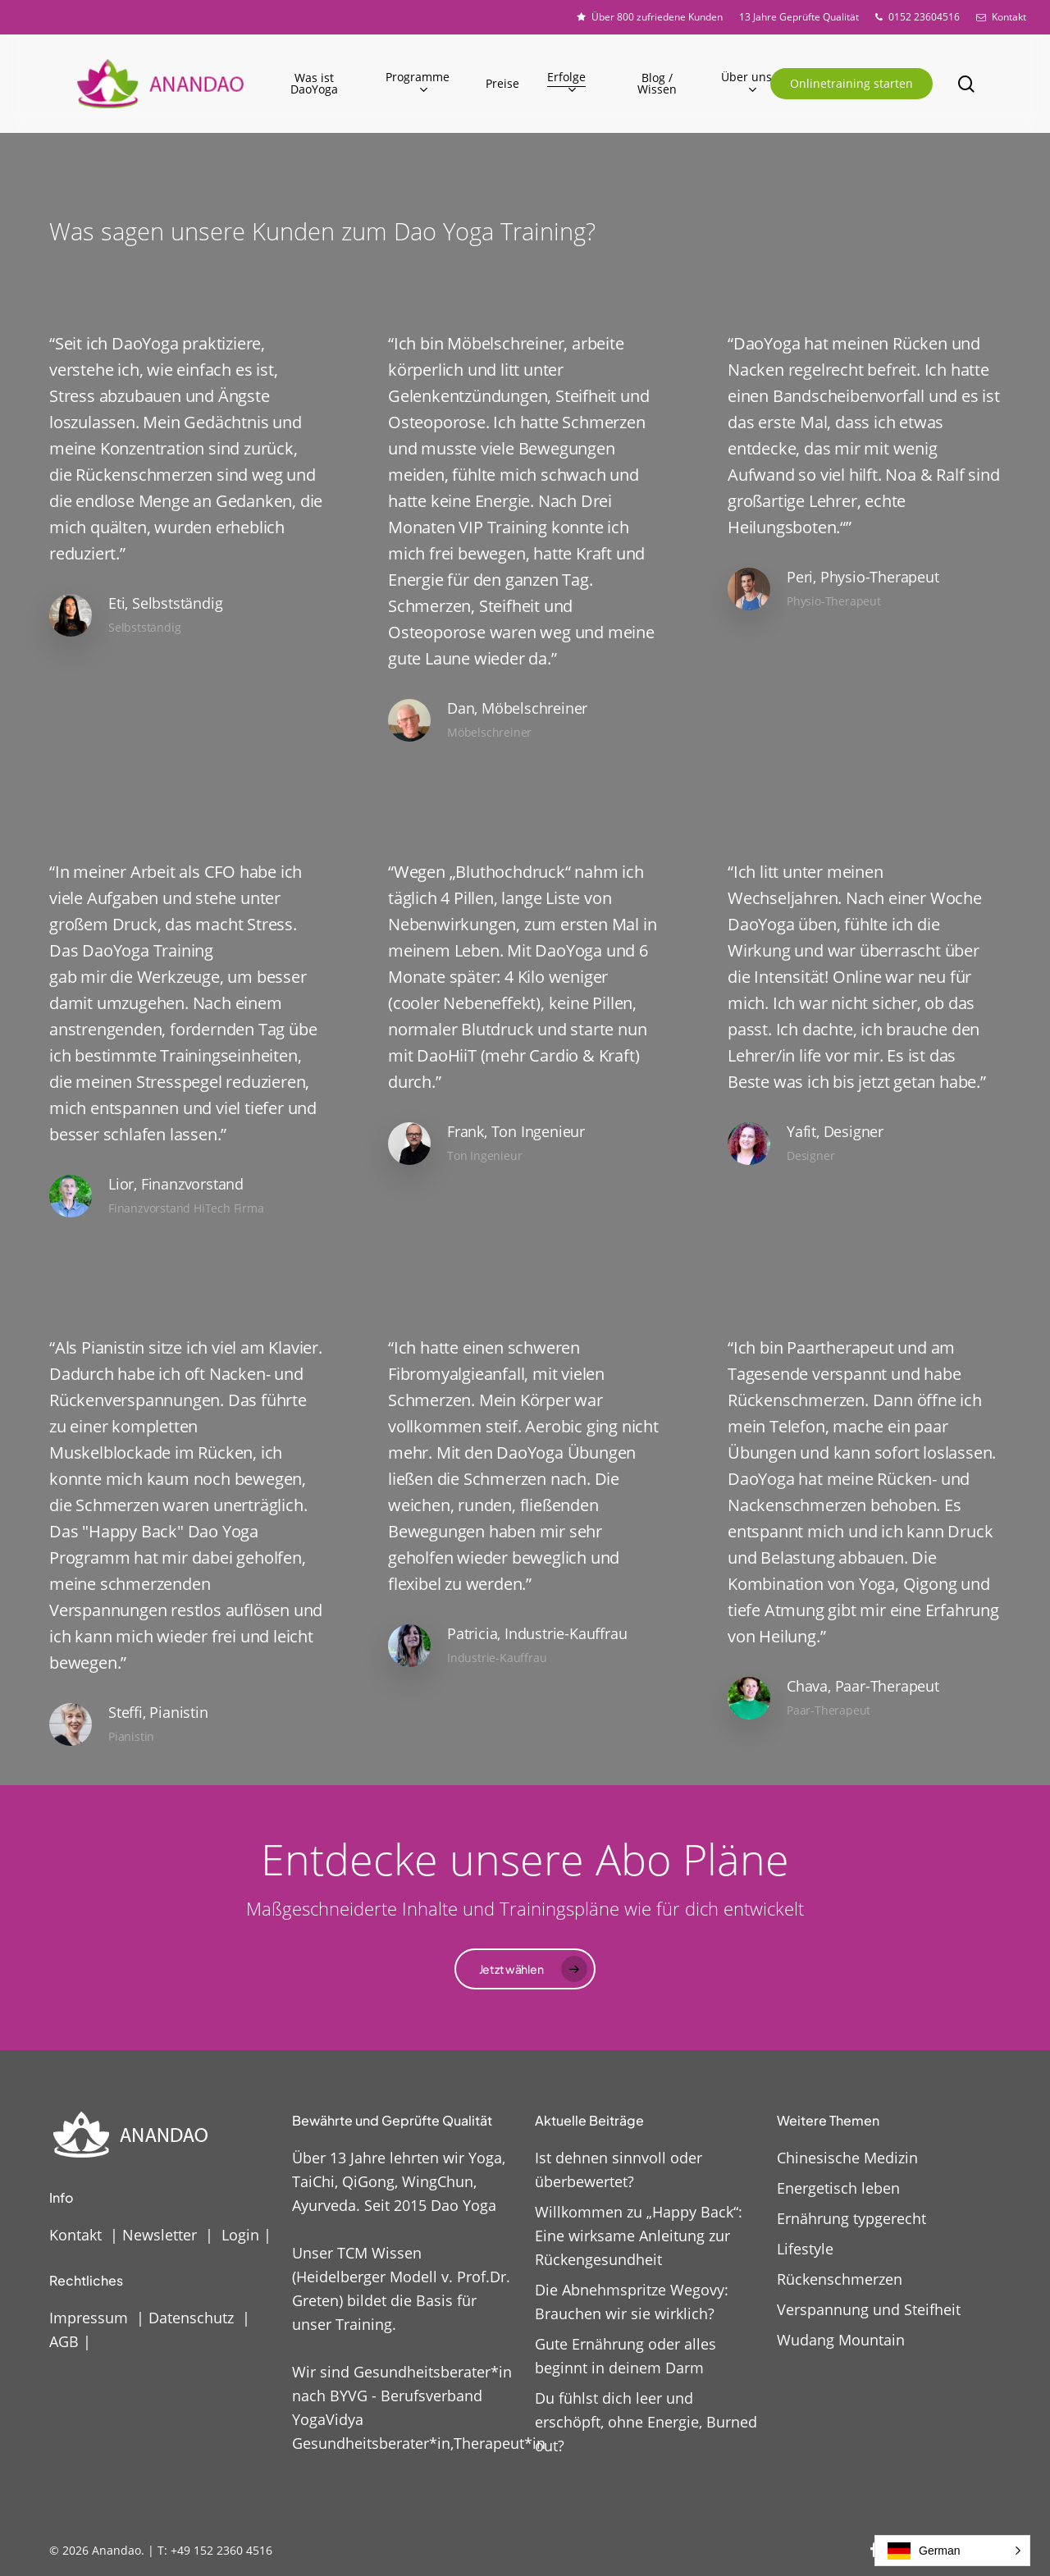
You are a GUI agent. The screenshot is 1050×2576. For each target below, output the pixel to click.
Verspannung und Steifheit (869, 2309)
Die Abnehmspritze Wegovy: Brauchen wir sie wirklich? (631, 2301)
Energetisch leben (838, 2188)
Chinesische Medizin (847, 2157)
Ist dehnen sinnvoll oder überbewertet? (618, 2169)
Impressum (88, 2317)
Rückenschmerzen (839, 2279)
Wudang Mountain (841, 2340)
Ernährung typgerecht (851, 2218)
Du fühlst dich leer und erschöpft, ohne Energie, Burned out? (646, 2421)
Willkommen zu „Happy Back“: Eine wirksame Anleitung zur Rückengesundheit (638, 2235)
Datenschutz (191, 2317)
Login (240, 2235)
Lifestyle (805, 2249)
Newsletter (159, 2235)
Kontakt (75, 2235)
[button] (525, 1968)
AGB (64, 2341)
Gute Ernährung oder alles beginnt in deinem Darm (625, 2355)
